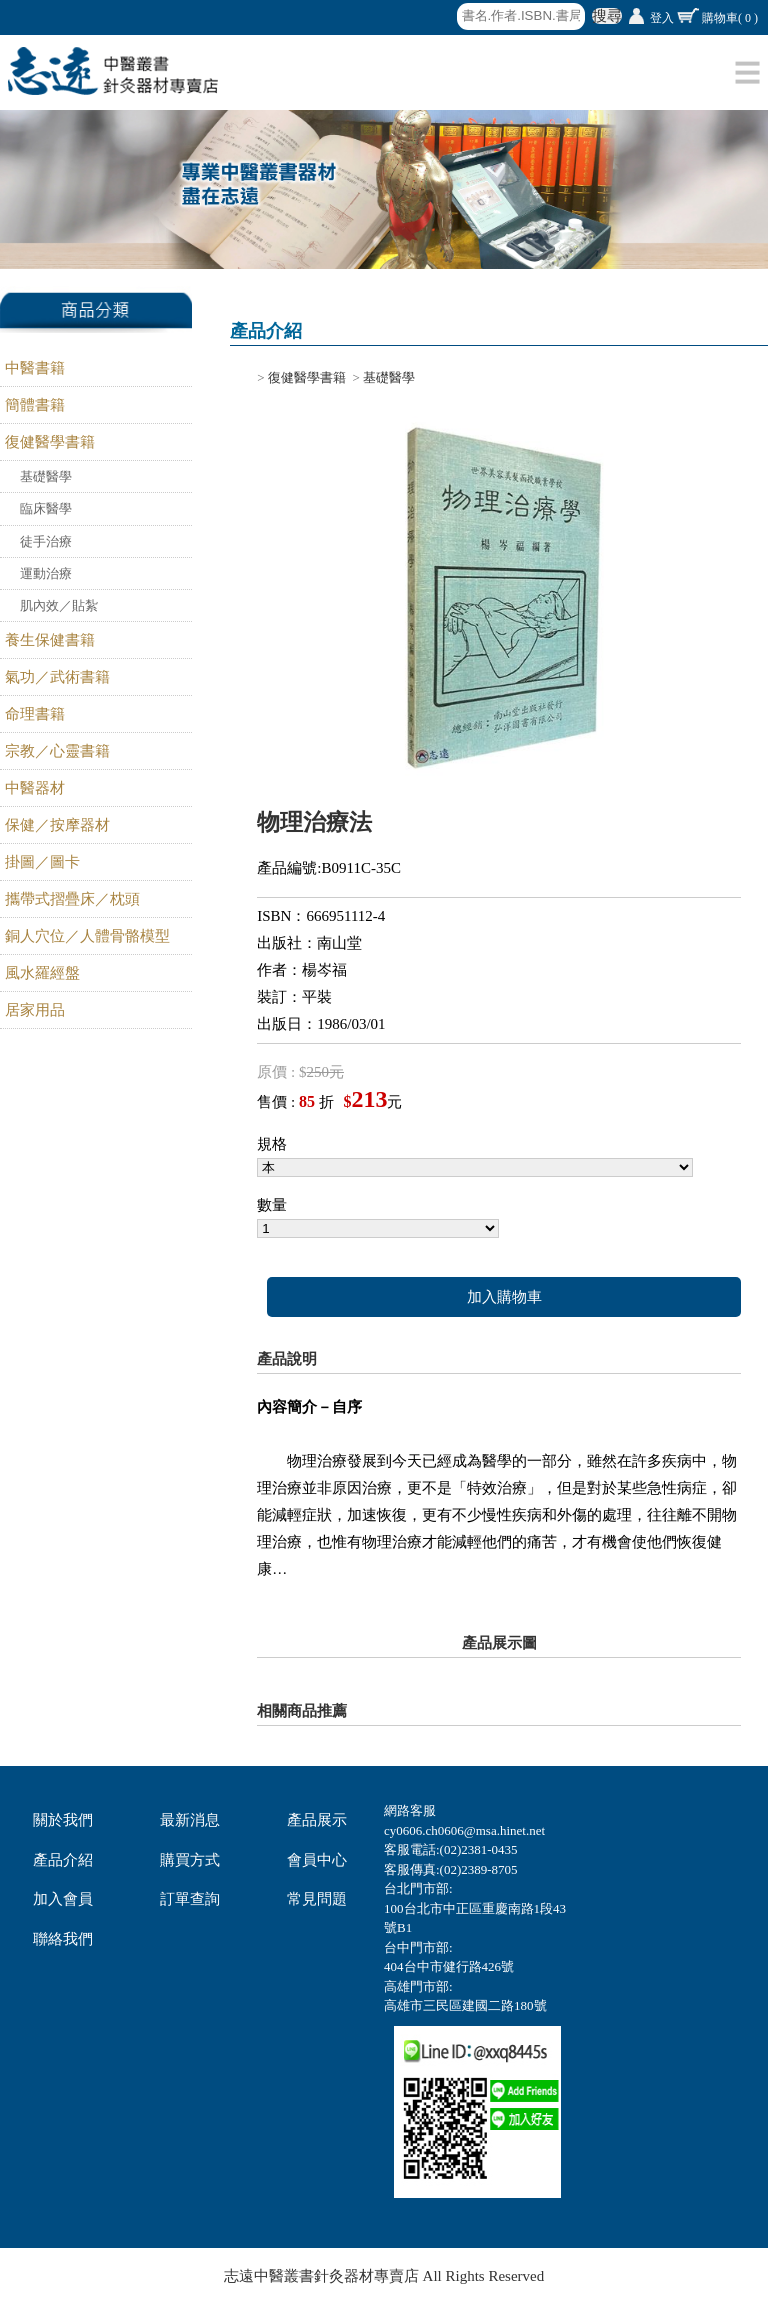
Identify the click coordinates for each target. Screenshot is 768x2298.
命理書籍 (35, 714)
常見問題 (317, 1899)
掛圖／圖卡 (42, 862)
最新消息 (190, 1820)
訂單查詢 (190, 1899)
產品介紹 (63, 1860)
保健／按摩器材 (57, 825)
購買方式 (190, 1860)
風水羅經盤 (42, 973)
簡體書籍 (35, 405)
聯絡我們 (63, 1939)
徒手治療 (46, 541)
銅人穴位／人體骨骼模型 (87, 936)
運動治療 (46, 573)
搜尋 (607, 16)
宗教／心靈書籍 (57, 751)
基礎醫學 (46, 476)
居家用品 (35, 1010)
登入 (662, 18)
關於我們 (63, 1820)
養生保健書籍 (50, 640)
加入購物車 (504, 1297)
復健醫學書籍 (50, 442)
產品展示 (317, 1820)
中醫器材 (35, 788)
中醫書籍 (35, 368)
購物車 (730, 18)
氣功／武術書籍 (57, 677)
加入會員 (63, 1899)
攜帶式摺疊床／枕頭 (72, 899)
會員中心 (317, 1860)
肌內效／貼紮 (59, 605)
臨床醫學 (46, 508)
